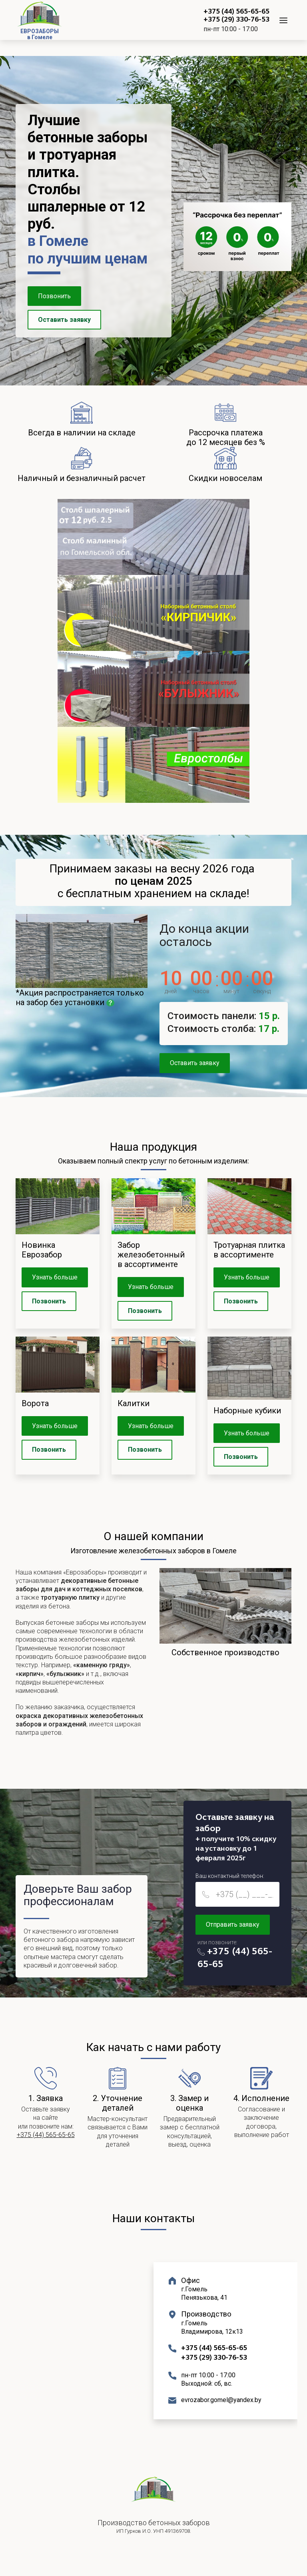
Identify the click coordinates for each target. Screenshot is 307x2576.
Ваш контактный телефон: (229, 1876)
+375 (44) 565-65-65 (236, 11)
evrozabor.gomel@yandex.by (221, 2400)
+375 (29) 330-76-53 (236, 19)
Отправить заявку (232, 1924)
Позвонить (54, 296)
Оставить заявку (64, 319)
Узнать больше (55, 1277)
